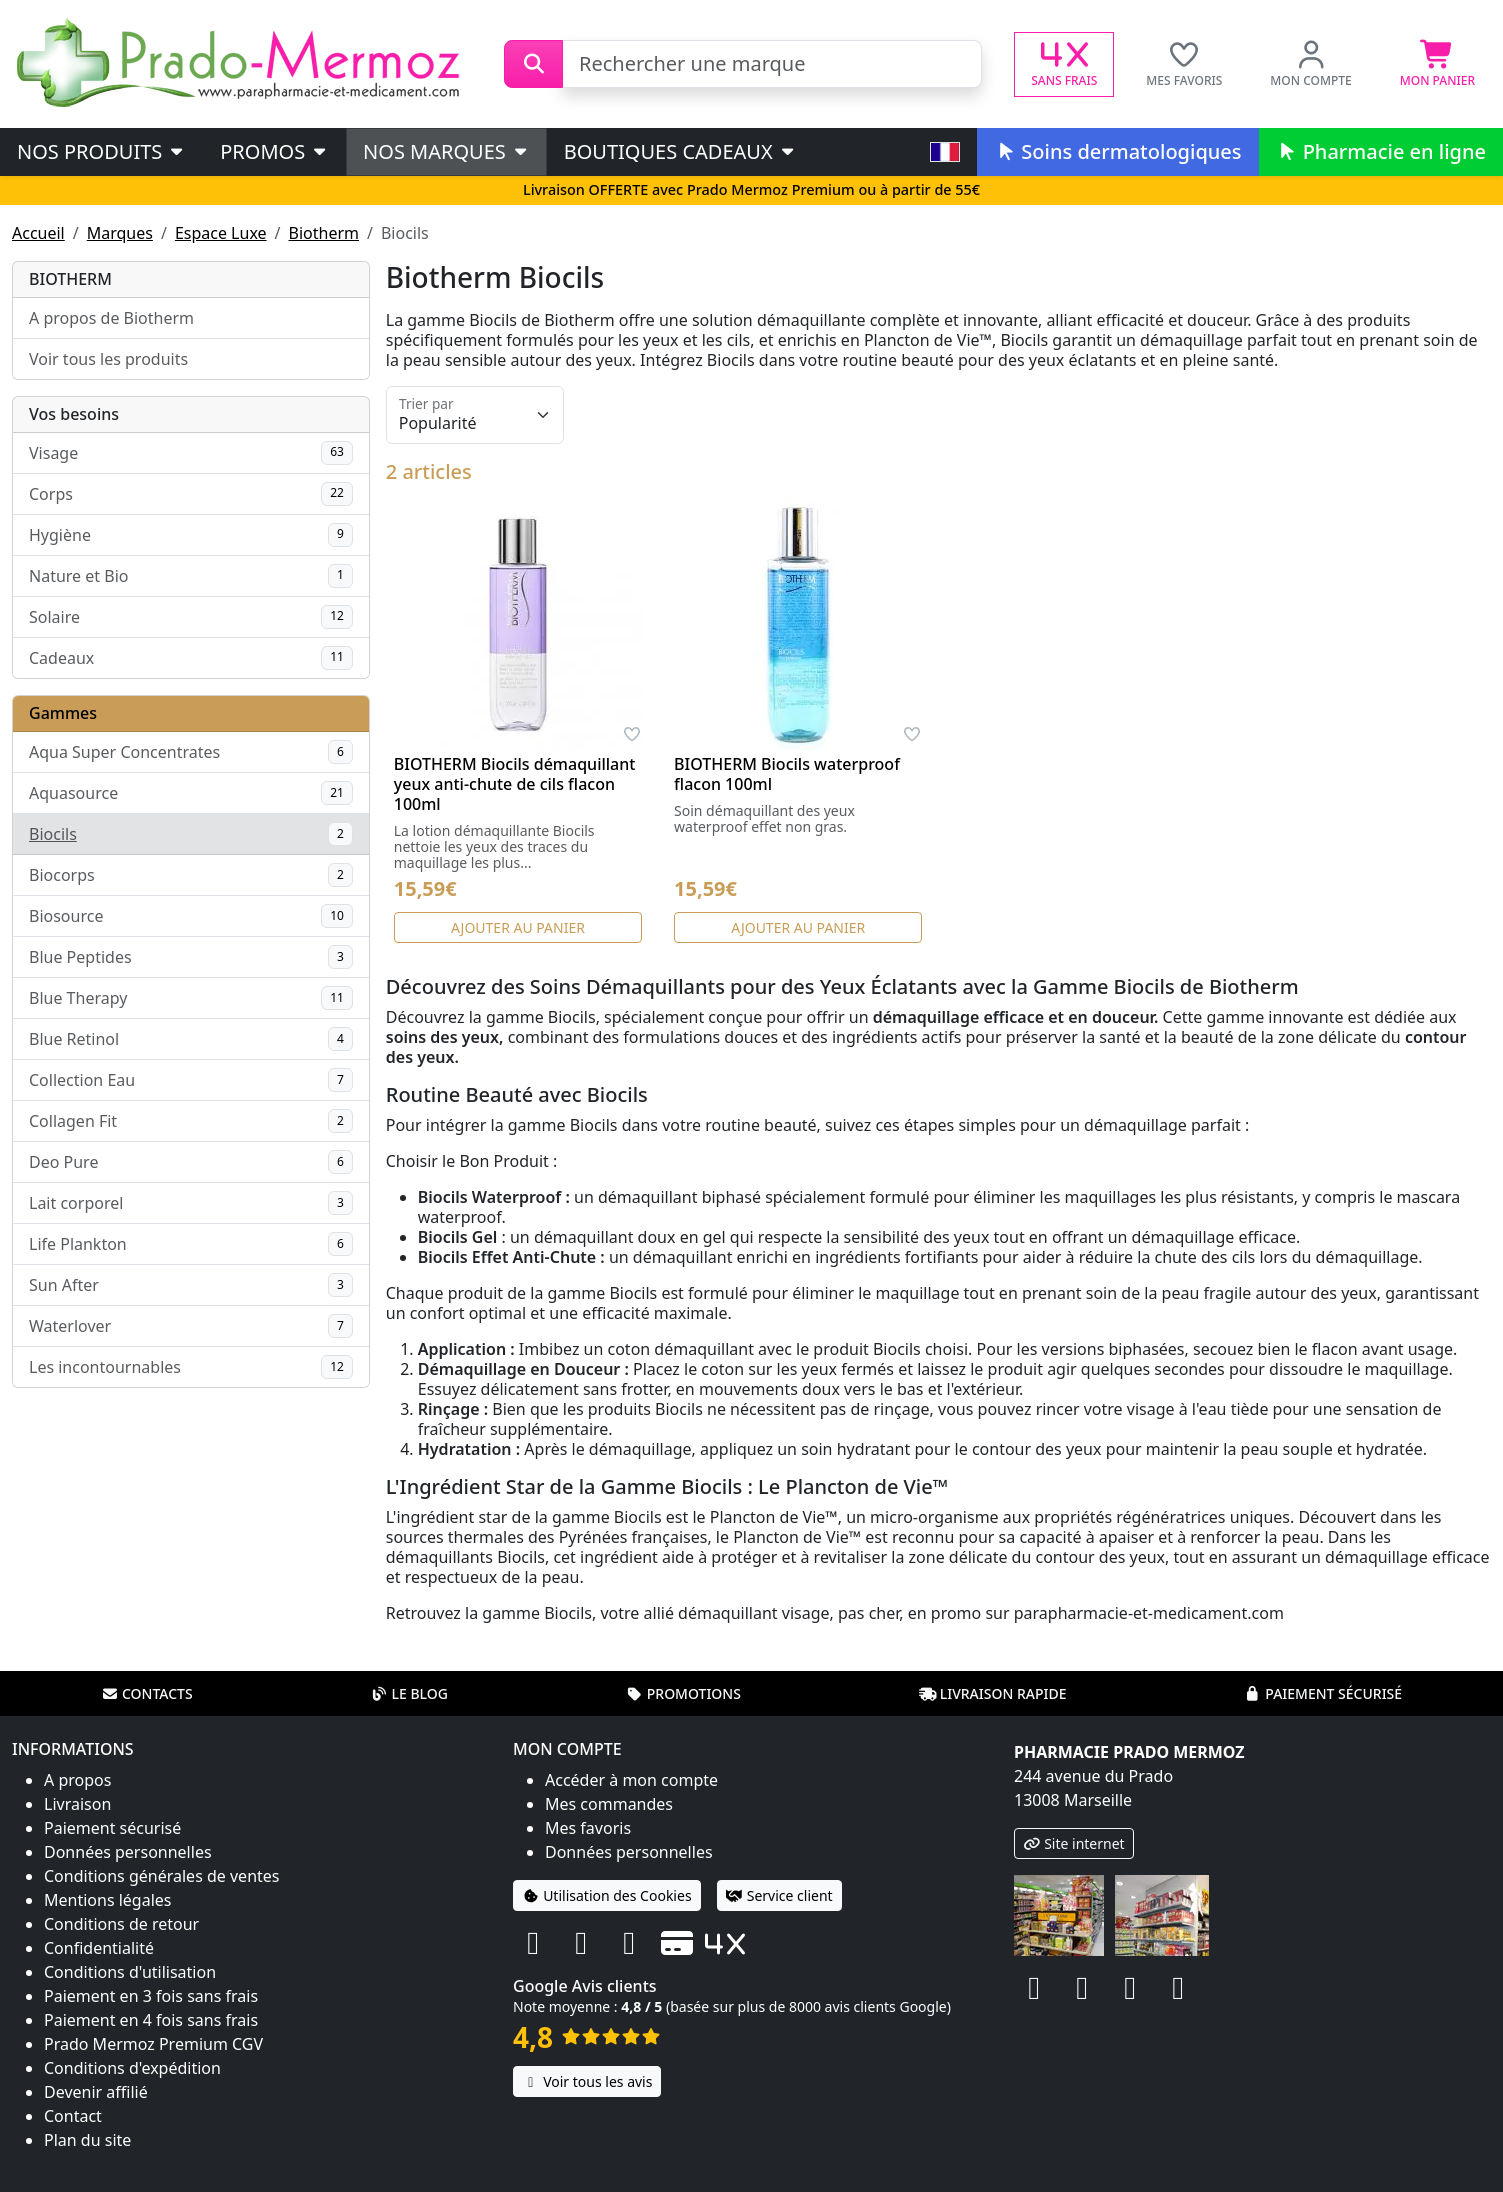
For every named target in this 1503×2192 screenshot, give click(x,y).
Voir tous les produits (108, 359)
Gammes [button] (63, 713)
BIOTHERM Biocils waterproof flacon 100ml (787, 774)
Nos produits (101, 151)
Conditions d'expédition (132, 2068)
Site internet (1074, 1843)
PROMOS (274, 151)
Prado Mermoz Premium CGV (153, 2044)
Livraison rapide (993, 1693)
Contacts (147, 1693)
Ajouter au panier (518, 927)
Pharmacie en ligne (1381, 151)
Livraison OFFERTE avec (751, 189)
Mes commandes (609, 1804)
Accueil (38, 233)
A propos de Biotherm (111, 318)
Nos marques (446, 151)
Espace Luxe (221, 233)
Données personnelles (128, 1852)
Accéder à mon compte (631, 1780)
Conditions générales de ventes (162, 1876)
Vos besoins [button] (74, 414)
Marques (120, 233)
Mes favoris (588, 1828)
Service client (779, 1895)
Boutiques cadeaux (680, 151)
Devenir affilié (96, 2092)
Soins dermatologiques (1117, 151)
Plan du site (87, 2140)
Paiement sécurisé (1323, 1693)
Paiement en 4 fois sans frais (151, 2020)
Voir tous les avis (587, 2081)
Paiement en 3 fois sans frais (151, 1996)
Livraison (77, 1804)
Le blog (409, 1693)
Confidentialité (99, 1948)
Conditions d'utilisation (130, 1972)
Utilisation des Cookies (607, 1895)
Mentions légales (108, 1900)
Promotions (683, 1693)
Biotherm (324, 233)
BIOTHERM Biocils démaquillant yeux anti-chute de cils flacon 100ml (515, 784)
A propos (77, 1780)
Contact (73, 2116)
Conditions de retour (121, 1924)
